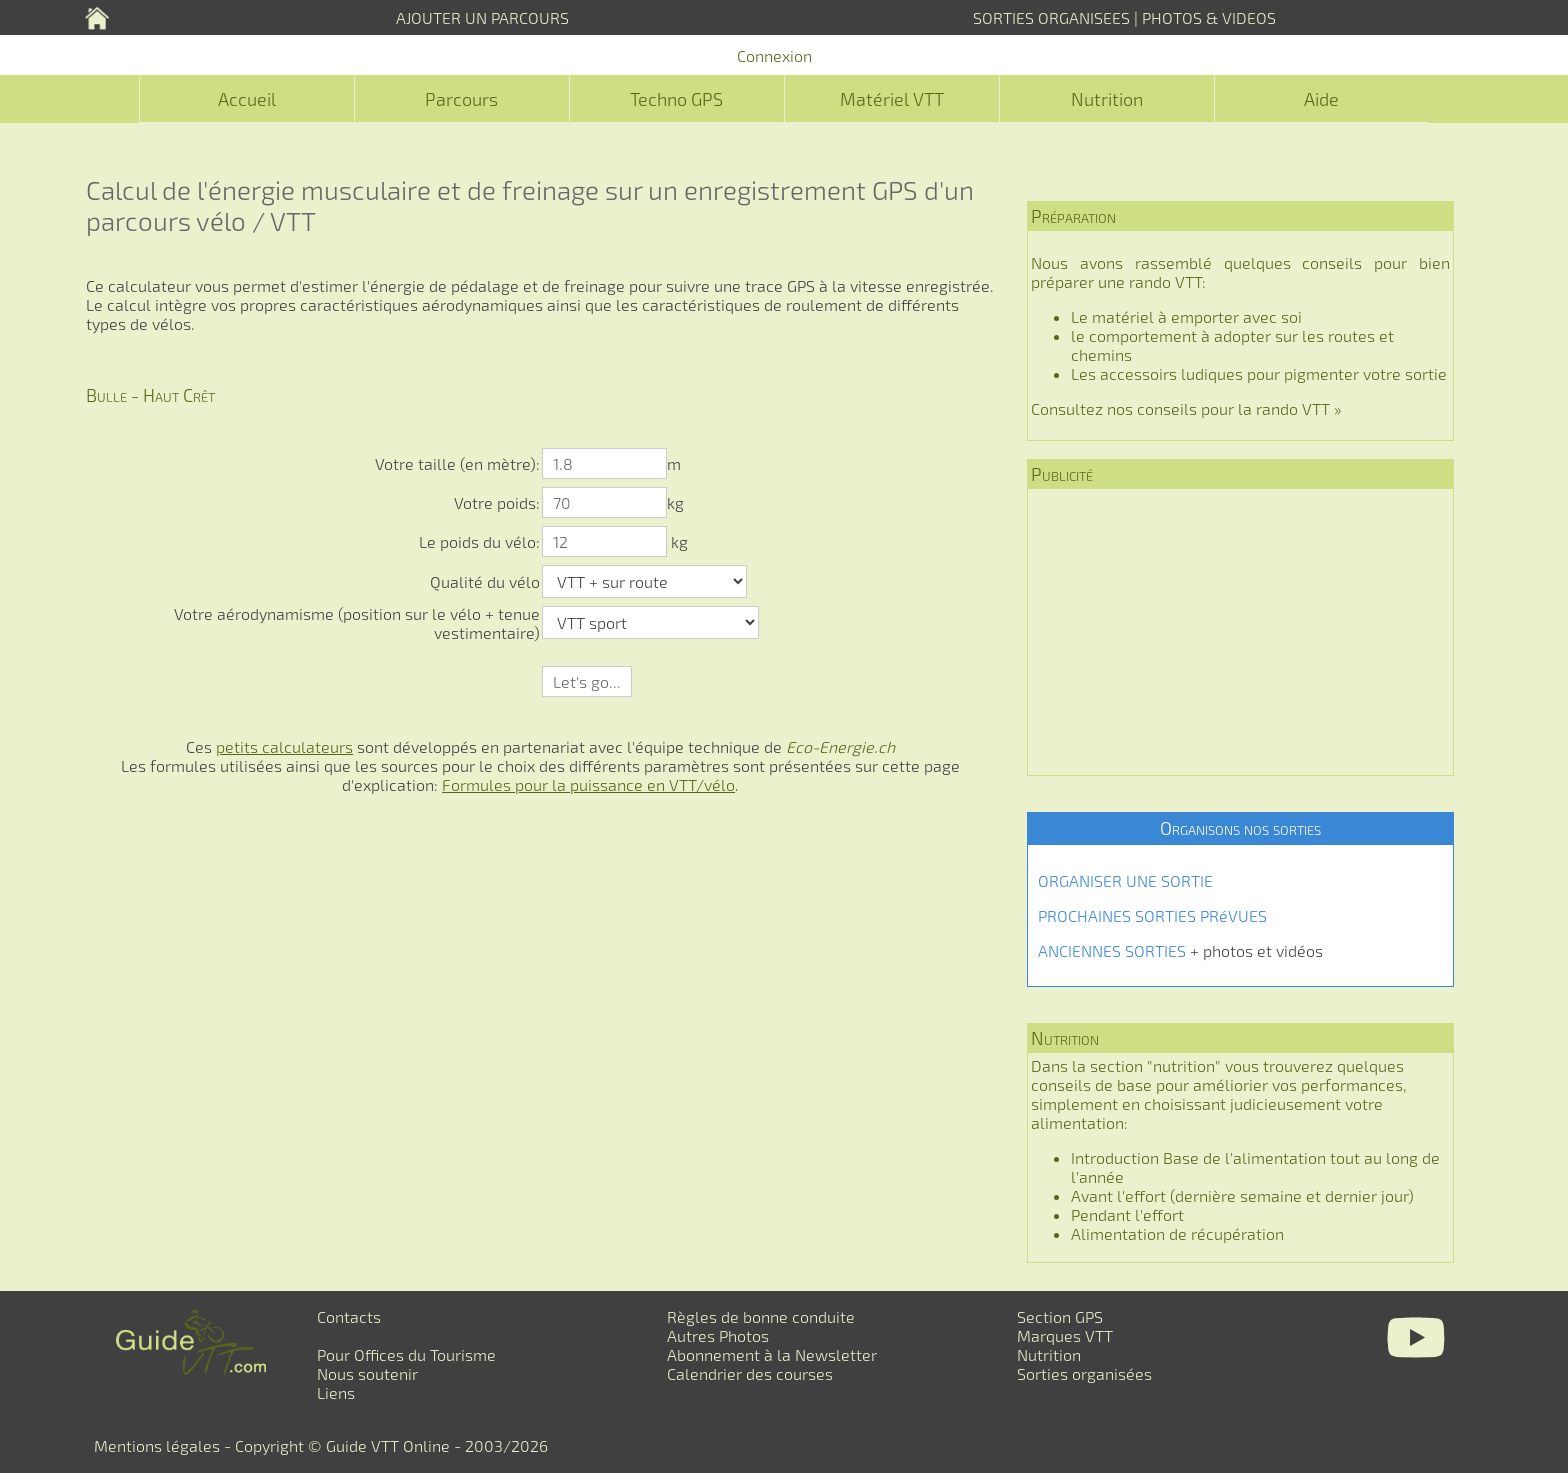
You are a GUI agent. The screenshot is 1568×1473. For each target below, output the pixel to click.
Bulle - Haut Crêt (150, 395)
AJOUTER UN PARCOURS (482, 17)
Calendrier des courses (750, 1373)
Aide (1321, 99)
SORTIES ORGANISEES (1051, 17)
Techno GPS (676, 99)
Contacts (349, 1316)
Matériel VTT (892, 99)
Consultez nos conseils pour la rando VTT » (1186, 408)
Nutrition (1107, 99)
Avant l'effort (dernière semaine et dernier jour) (1242, 1195)
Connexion (774, 55)
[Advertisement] (1240, 632)
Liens (336, 1392)
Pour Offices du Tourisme (406, 1354)
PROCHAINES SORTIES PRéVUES (1152, 915)
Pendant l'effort (1127, 1214)
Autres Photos (718, 1335)
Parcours (461, 99)
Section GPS (1060, 1316)
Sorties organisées (1084, 1373)
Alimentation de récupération (1177, 1233)
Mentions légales (157, 1445)
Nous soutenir (367, 1373)
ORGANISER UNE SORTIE (1125, 880)
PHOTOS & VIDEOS (1209, 17)
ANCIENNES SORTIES (1112, 950)
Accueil (247, 99)
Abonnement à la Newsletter (772, 1354)
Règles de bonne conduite (761, 1316)
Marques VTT (1065, 1335)
